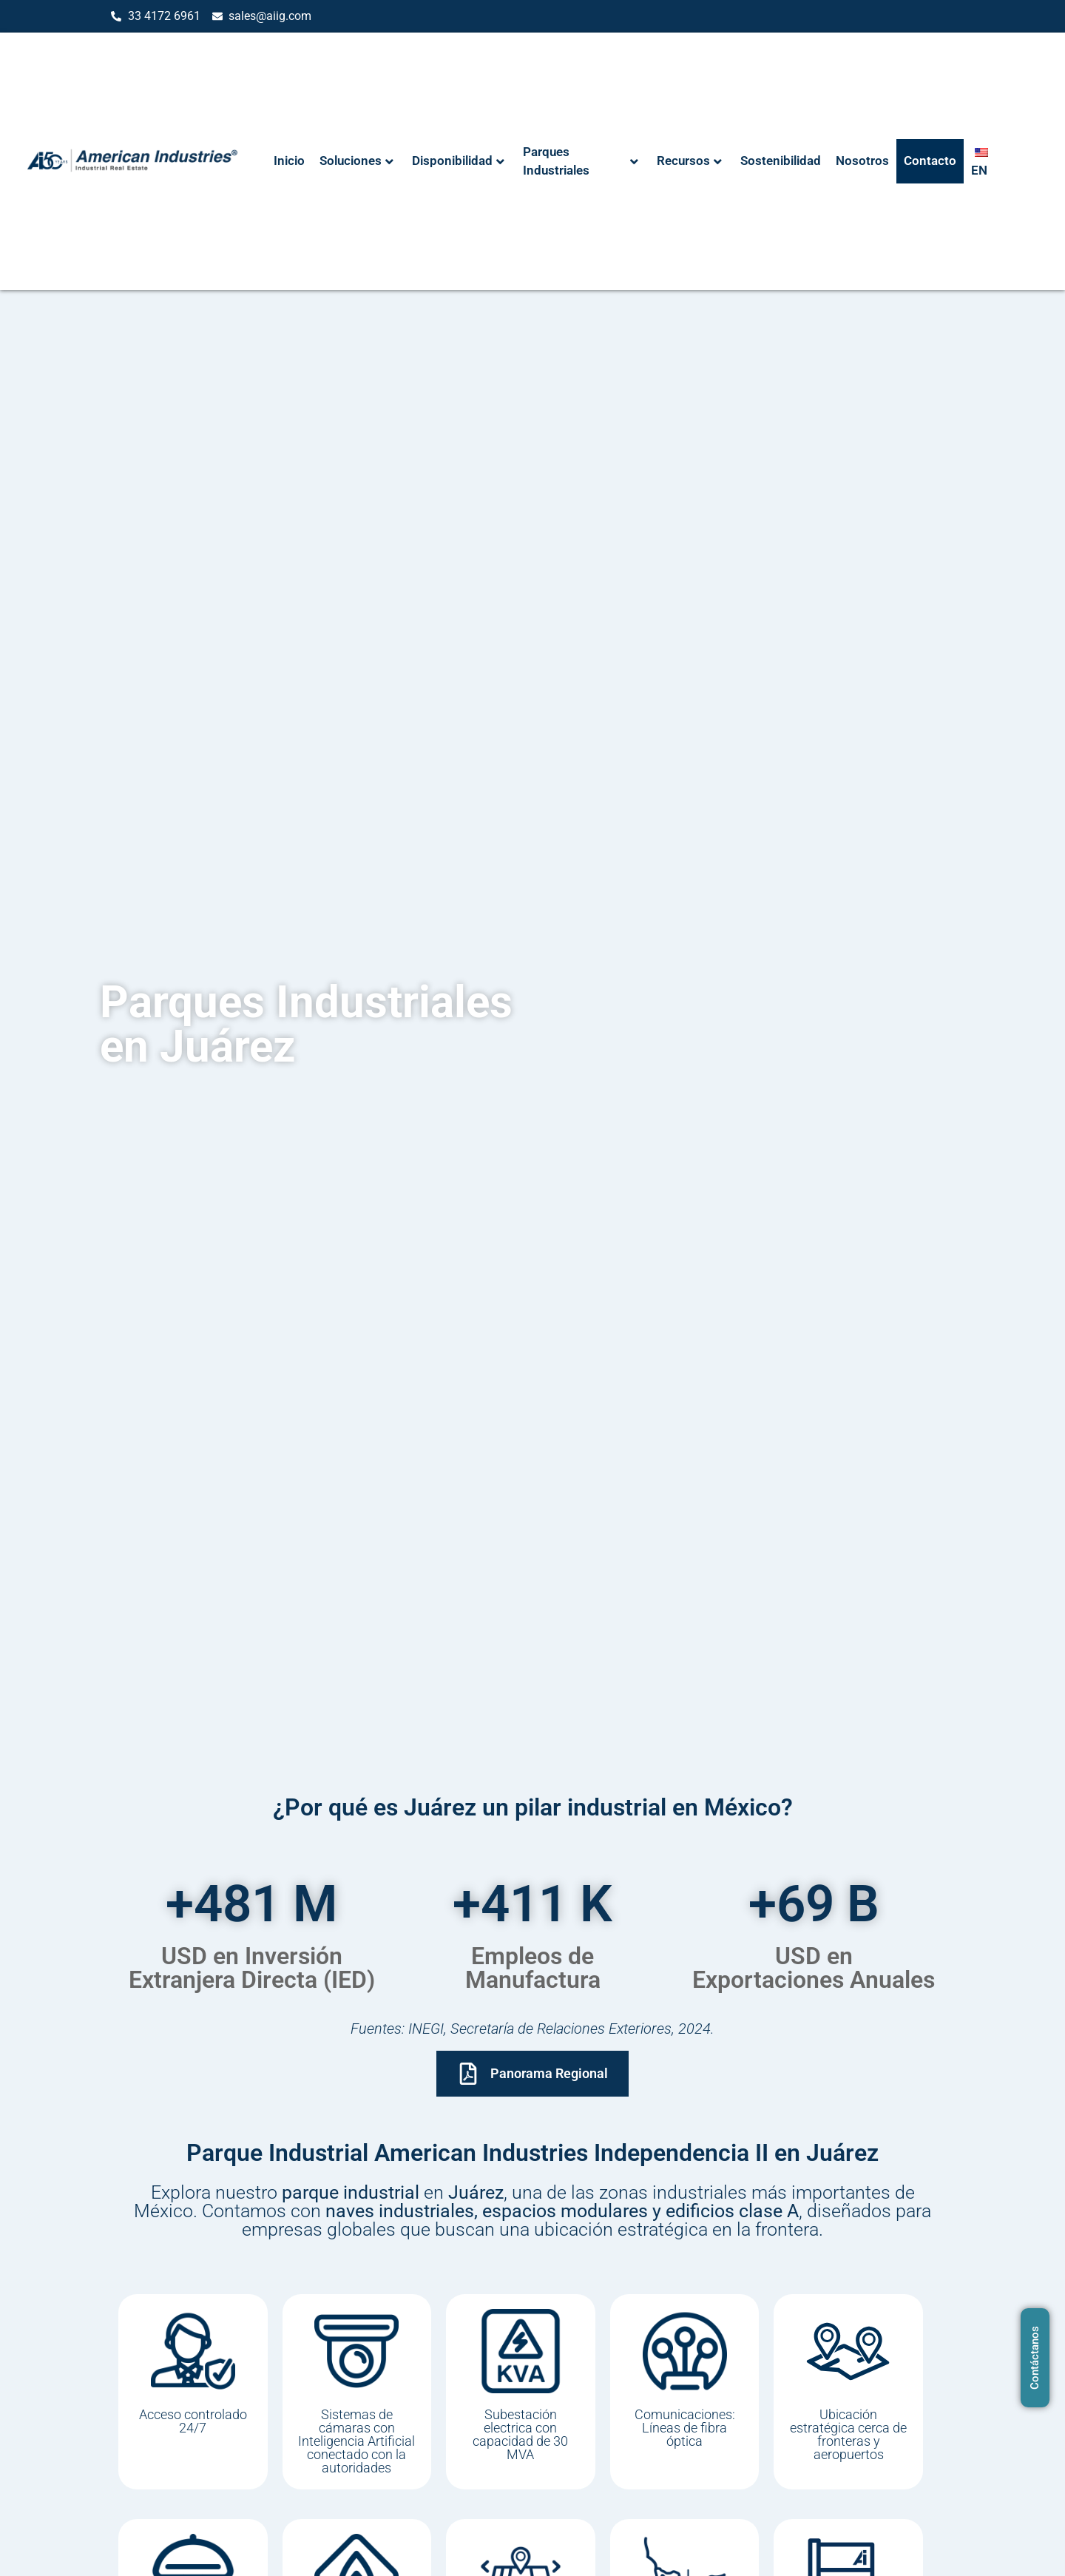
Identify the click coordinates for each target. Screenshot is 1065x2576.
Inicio (289, 160)
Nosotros (862, 160)
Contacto (930, 160)
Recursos (689, 160)
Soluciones (356, 160)
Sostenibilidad (780, 160)
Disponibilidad (458, 160)
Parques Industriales (580, 161)
